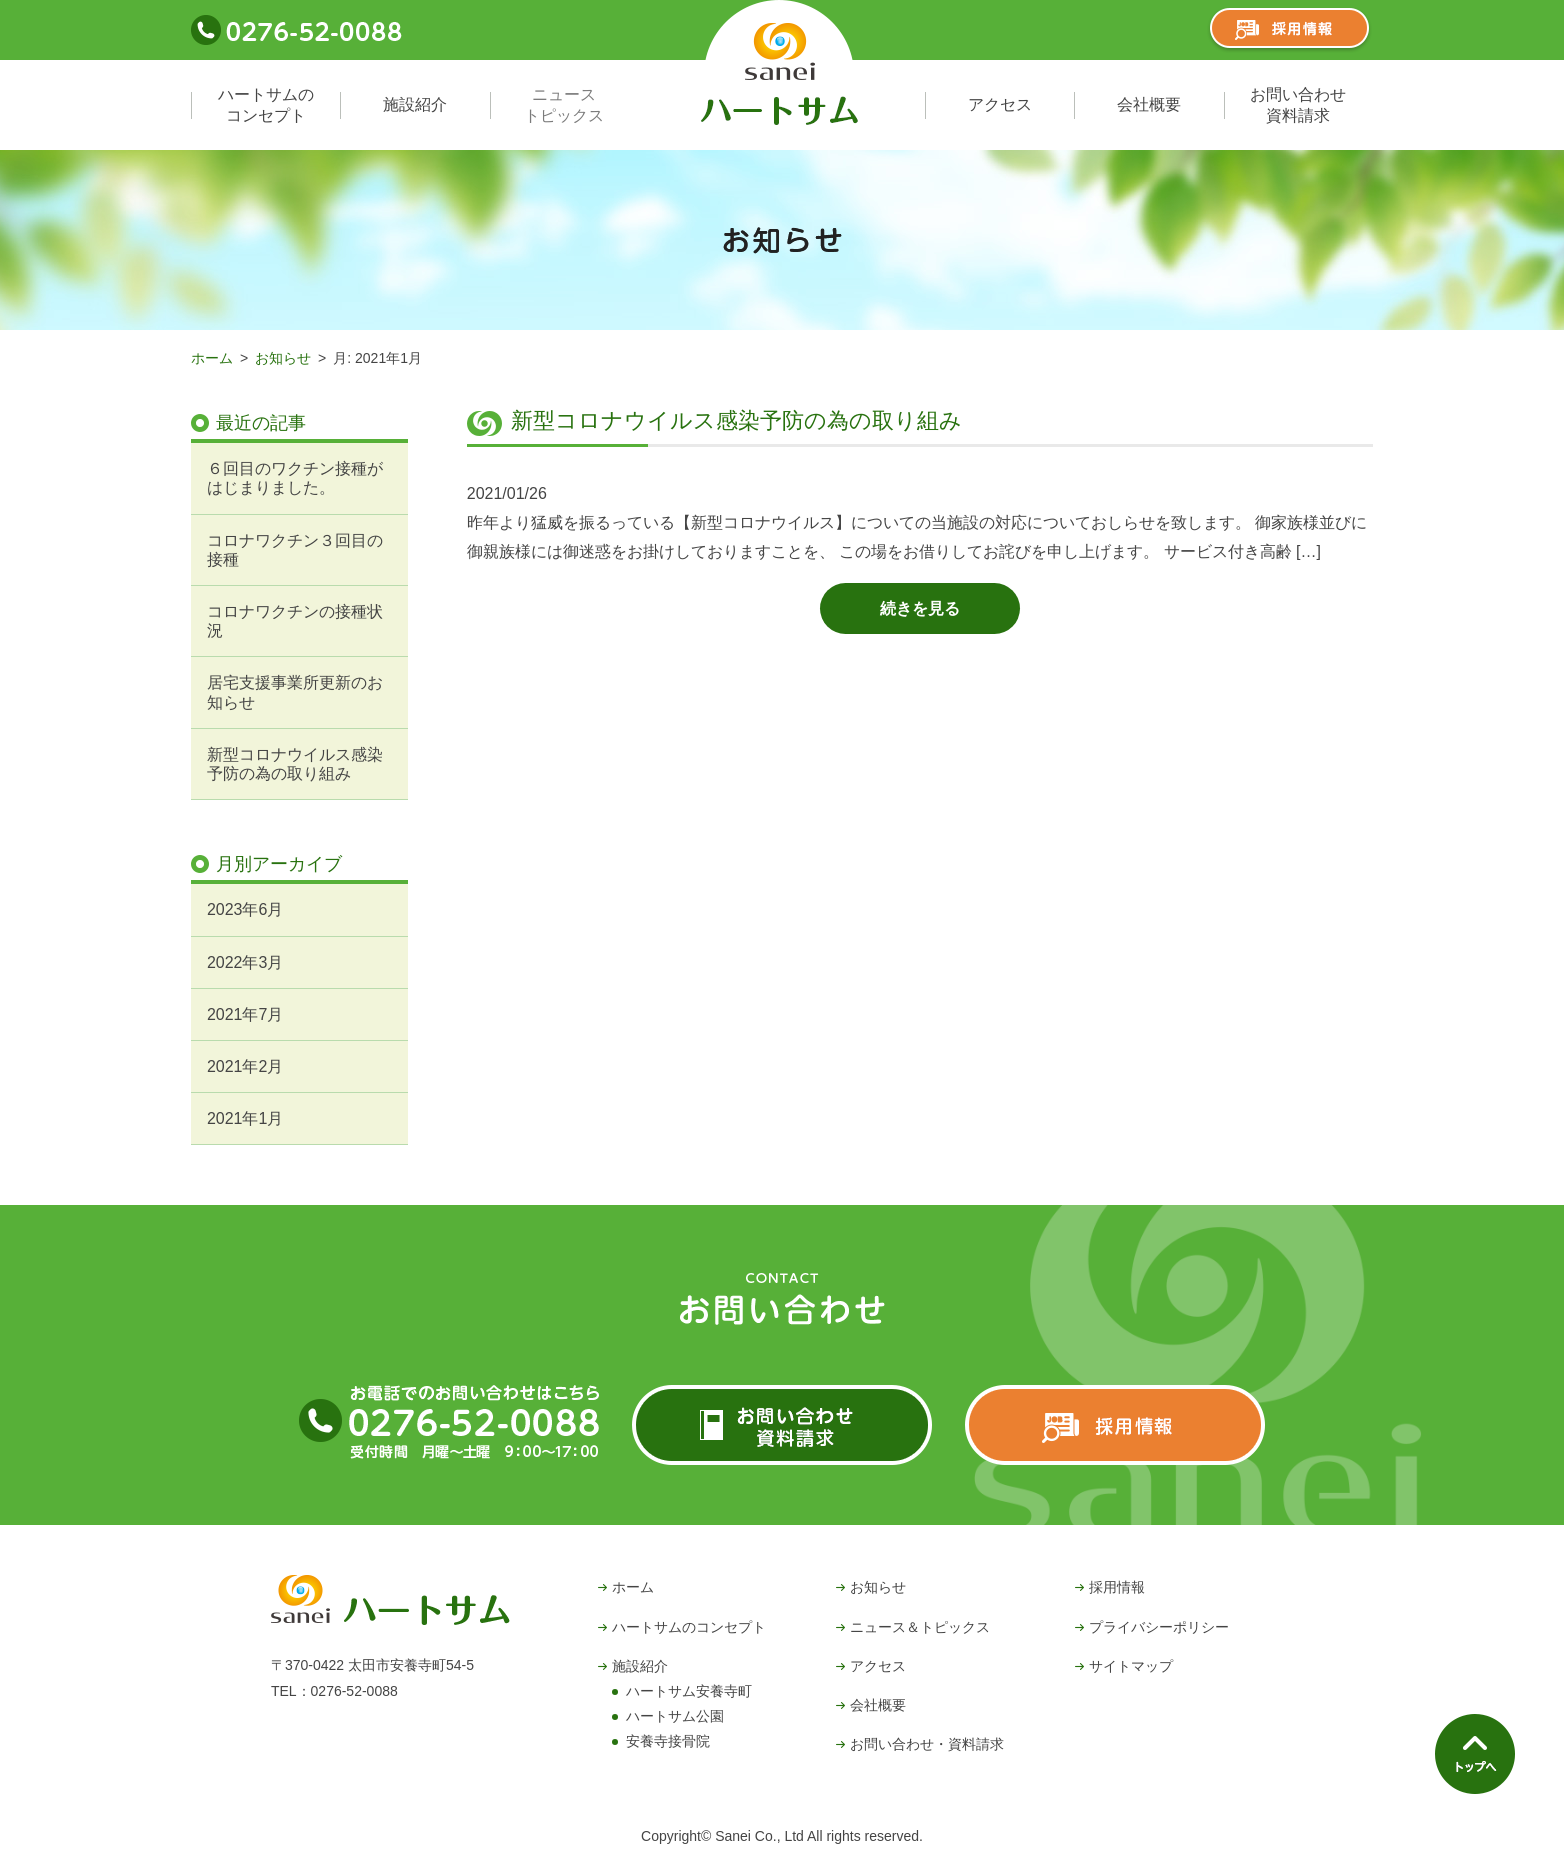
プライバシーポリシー (1159, 1627)
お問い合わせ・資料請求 (927, 1744)
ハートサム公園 (675, 1716)
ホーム (212, 358)
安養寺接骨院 (668, 1741)
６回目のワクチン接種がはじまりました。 (295, 478)
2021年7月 (245, 1014)
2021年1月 (245, 1118)
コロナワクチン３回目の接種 (295, 550)
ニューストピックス (564, 105)
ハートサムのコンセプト (266, 105)
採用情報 (1117, 1587)
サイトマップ (1131, 1666)
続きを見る (920, 608)
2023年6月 (245, 909)
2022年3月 (245, 962)
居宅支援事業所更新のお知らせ (295, 692)
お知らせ (283, 358)
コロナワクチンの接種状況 (295, 621)
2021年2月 (245, 1066)
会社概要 (1149, 104)
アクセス (1000, 104)
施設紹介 (415, 104)
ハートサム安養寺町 (689, 1691)
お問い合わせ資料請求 (1298, 105)
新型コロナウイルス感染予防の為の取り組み (736, 420)
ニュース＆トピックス (920, 1627)
